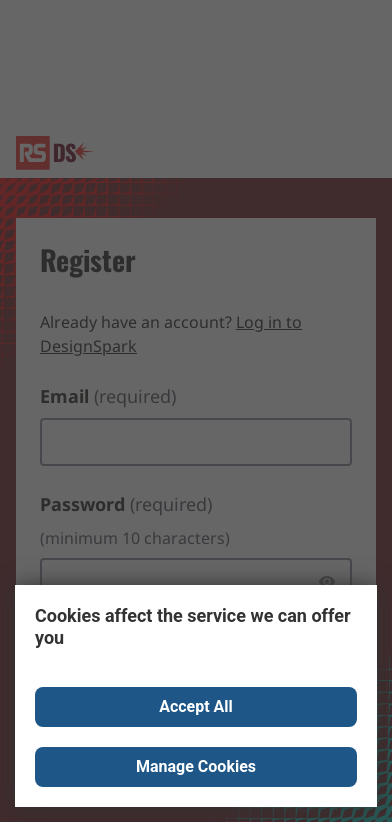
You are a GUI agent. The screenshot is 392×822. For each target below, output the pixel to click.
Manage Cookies (196, 766)
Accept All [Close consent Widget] (196, 706)
